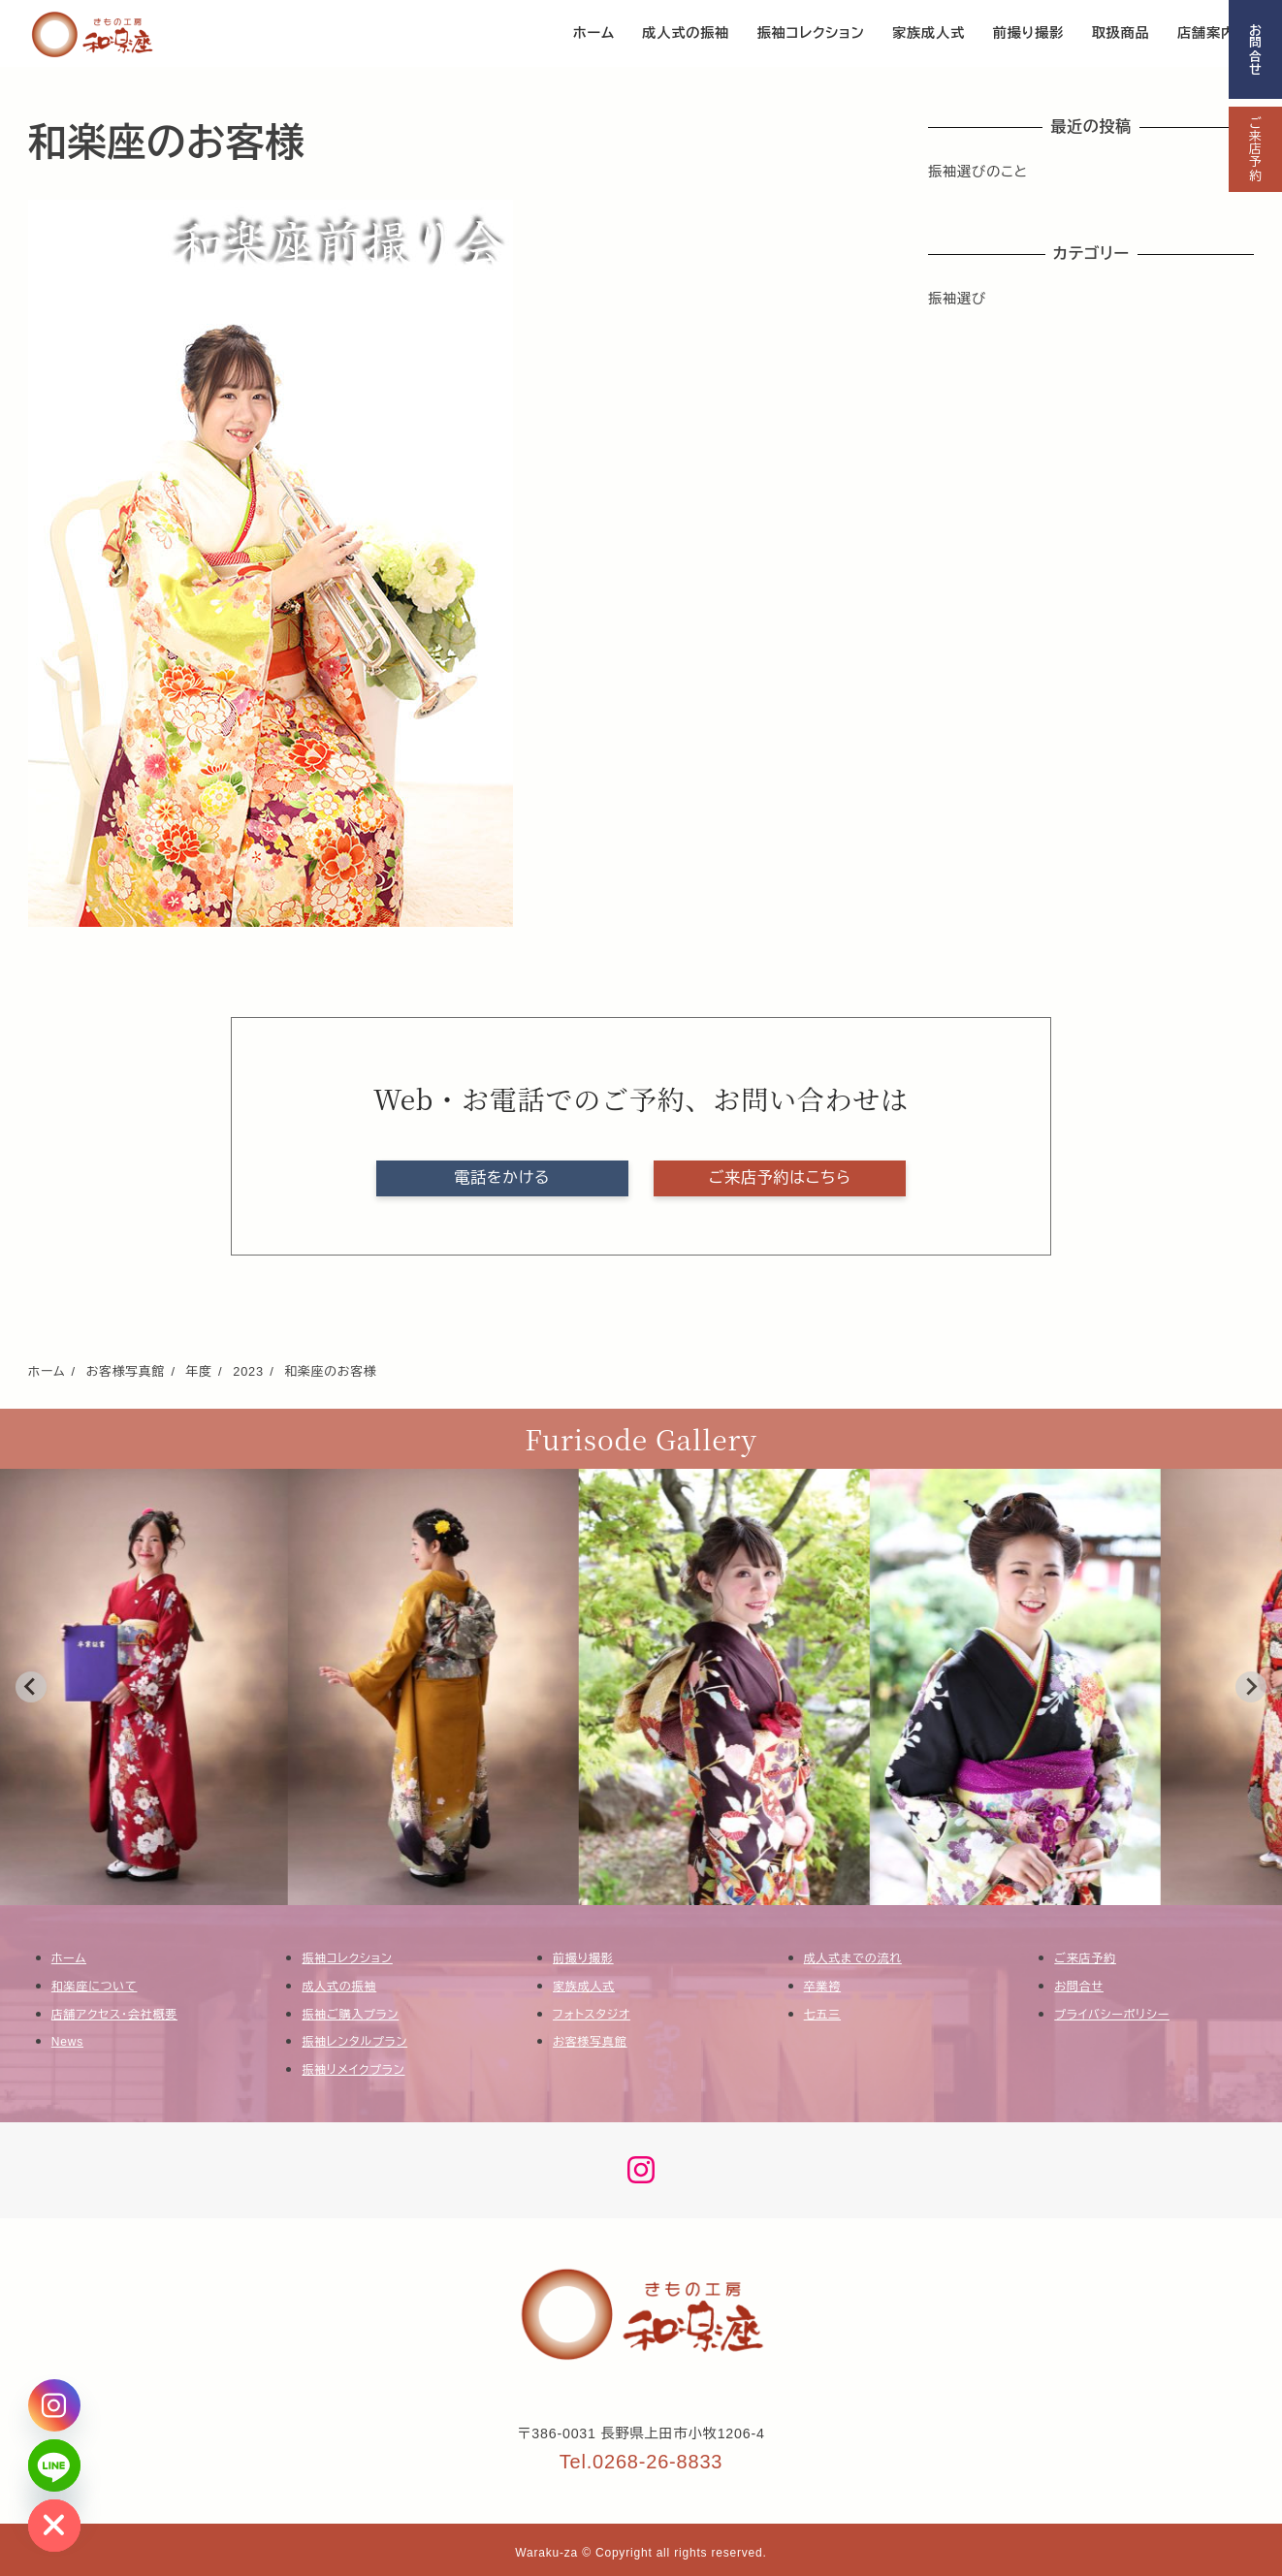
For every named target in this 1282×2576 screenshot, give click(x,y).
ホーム (68, 1958)
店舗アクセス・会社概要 (114, 2014)
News (67, 2042)
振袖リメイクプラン (353, 2070)
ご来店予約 (1255, 149)
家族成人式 (584, 1986)
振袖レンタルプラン (354, 2042)
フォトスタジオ (591, 2014)
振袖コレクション (347, 1958)
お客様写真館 (590, 2042)
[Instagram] (54, 2405)
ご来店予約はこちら (780, 1177)
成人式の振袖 (339, 1986)
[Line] (54, 2465)
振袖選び (957, 298)
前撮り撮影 (583, 1958)
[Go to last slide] (31, 1686)
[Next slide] (1250, 1686)
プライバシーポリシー (1112, 2014)
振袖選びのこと (978, 171)
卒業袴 (822, 1986)
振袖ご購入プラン (350, 2014)
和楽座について (94, 1986)
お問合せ (1255, 49)
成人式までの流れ (853, 1958)
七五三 (822, 2014)
